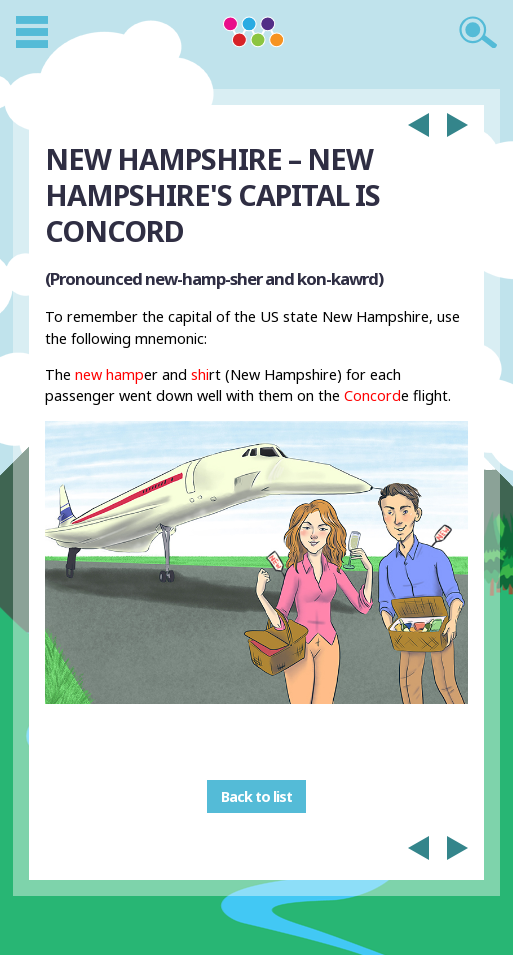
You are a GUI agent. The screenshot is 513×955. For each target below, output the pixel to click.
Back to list (256, 796)
